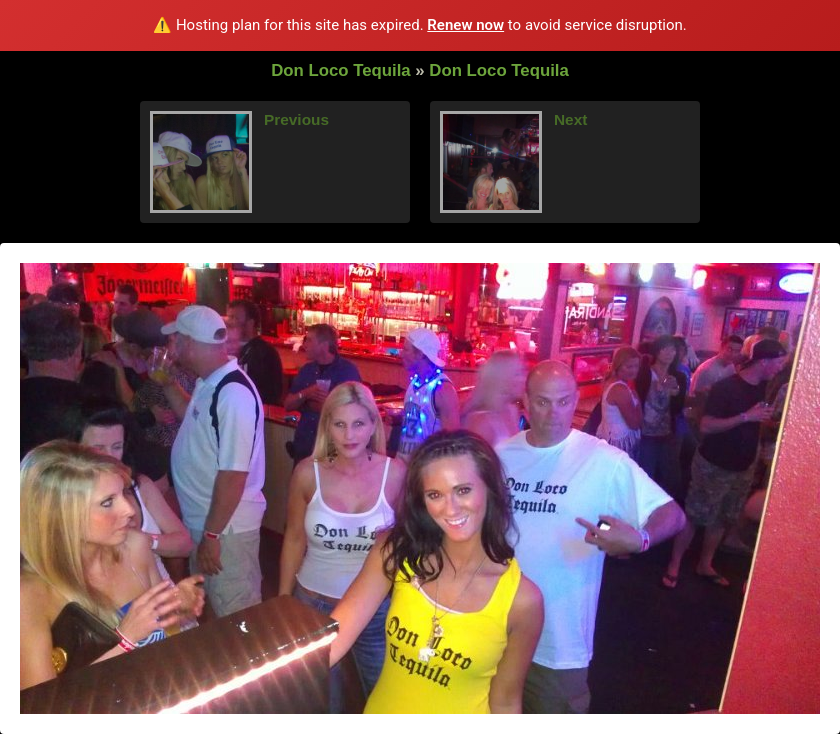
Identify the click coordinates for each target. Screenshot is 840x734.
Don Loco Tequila (341, 70)
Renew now (465, 25)
